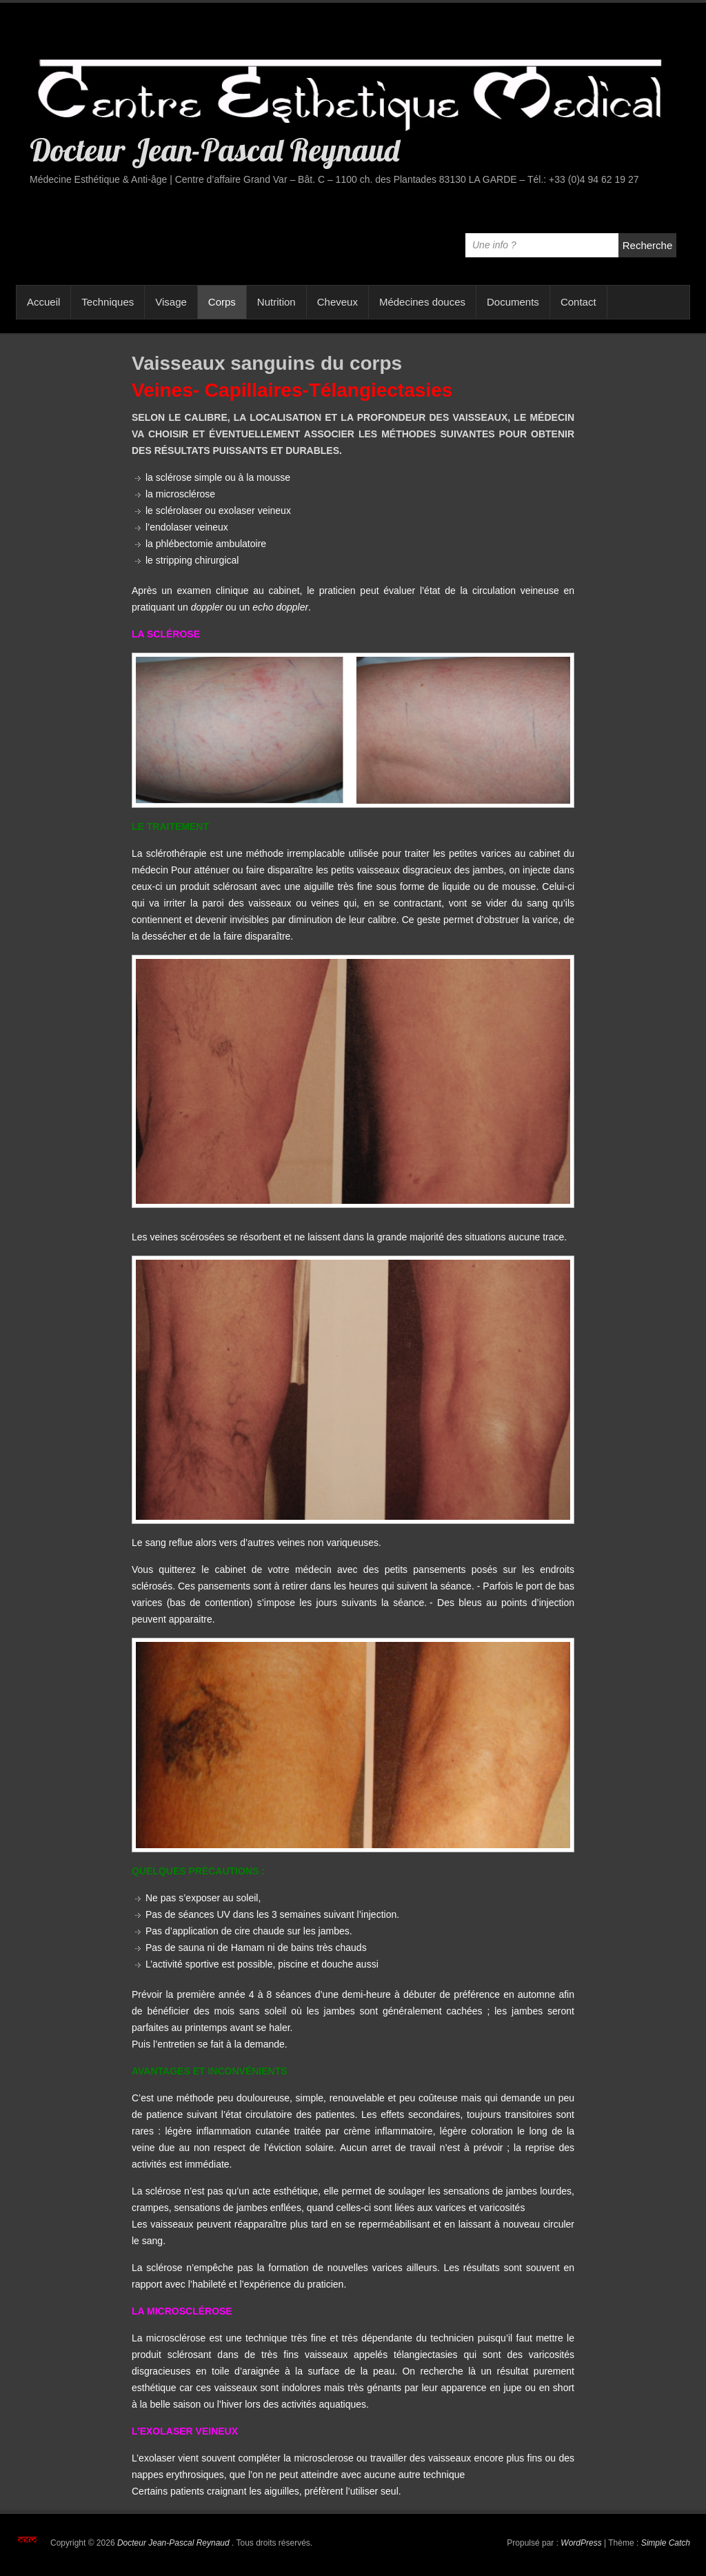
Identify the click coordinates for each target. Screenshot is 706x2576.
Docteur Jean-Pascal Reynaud (214, 149)
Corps (222, 302)
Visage (171, 302)
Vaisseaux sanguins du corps (267, 363)
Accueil (43, 302)
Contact (578, 302)
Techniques (107, 302)
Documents (513, 302)
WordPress (581, 2543)
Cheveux (337, 302)
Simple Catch (665, 2543)
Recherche (648, 245)
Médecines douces (422, 302)
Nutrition (276, 302)
